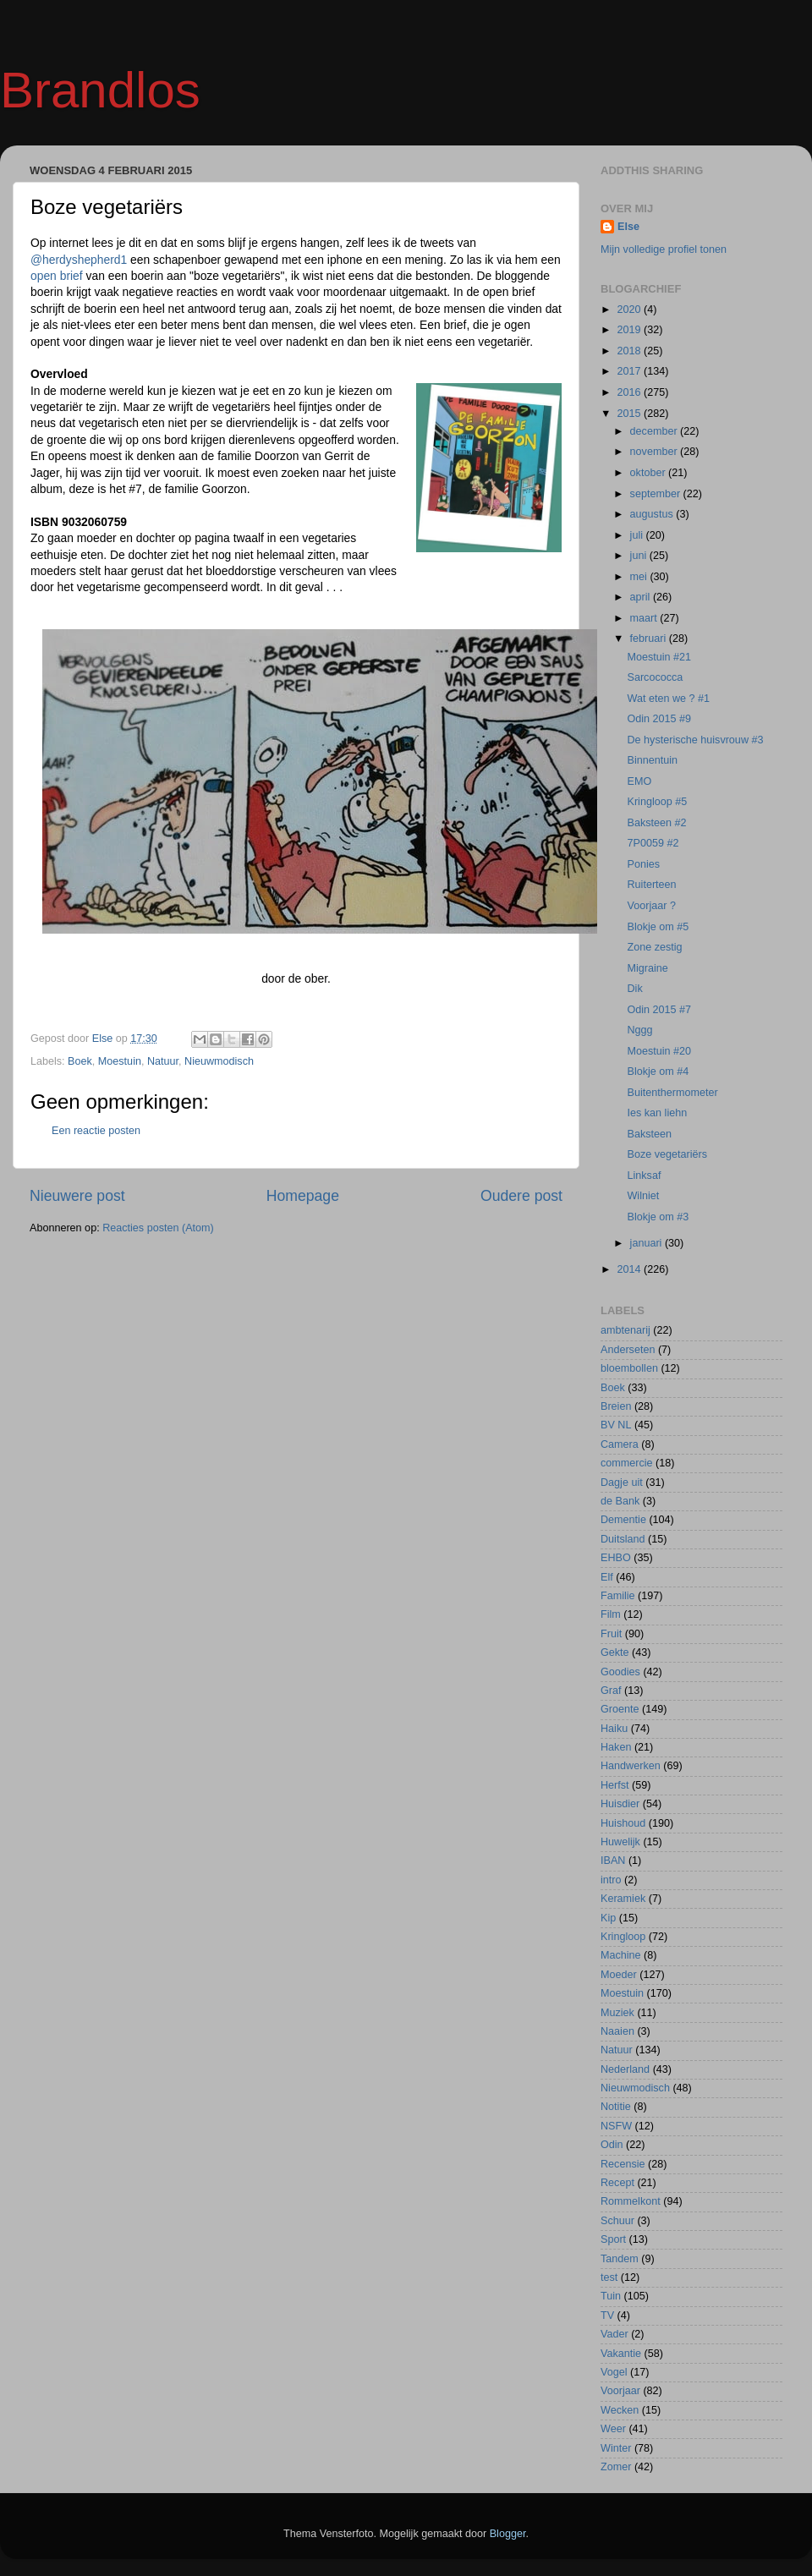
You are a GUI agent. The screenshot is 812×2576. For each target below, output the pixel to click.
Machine (621, 1955)
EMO (639, 781)
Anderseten (628, 1350)
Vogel (614, 2372)
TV (607, 2315)
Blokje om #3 (658, 1217)
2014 (630, 1269)
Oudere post (521, 1195)
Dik (634, 989)
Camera (620, 1444)
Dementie (623, 1520)
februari (649, 638)
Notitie (616, 2107)
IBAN (613, 1860)
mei (640, 577)
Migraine (647, 968)
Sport (613, 2239)
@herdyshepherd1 (78, 259)
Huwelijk (620, 1842)
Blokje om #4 (658, 1071)
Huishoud (623, 1823)
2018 (630, 351)
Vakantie (621, 2354)
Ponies (643, 864)
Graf (611, 1690)
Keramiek (623, 1899)
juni (640, 556)
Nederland (625, 2069)
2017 (630, 371)
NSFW (616, 2126)
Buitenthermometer (672, 1093)
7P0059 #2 (652, 843)
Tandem (620, 2259)
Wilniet (643, 1196)
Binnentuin (652, 760)
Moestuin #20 (659, 1051)
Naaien (617, 2031)
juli (638, 535)
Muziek (617, 2013)
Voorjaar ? (651, 906)
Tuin (611, 2296)
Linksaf (644, 1175)
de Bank (620, 1501)
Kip (608, 1918)
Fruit (611, 1634)
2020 (630, 309)
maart (645, 618)
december (655, 431)
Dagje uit (622, 1482)
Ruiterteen (651, 885)
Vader (614, 2334)
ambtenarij (625, 1330)
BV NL (616, 1425)
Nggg (639, 1030)
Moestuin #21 (659, 657)
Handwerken (631, 1766)
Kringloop (623, 1937)
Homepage (302, 1195)
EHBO (616, 1558)
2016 (630, 392)
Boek (80, 1061)
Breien (616, 1406)
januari (647, 1243)
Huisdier (620, 1804)
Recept (617, 2183)
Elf (607, 1577)
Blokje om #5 (658, 927)
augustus (653, 514)
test (609, 2277)
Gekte (615, 1652)
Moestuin (119, 1061)
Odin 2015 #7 (659, 1010)
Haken (616, 1747)
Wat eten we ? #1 (668, 698)
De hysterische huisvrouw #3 (695, 740)
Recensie (623, 2164)
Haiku (614, 1729)
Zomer (616, 2467)
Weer (613, 2429)
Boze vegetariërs (667, 1154)
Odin (612, 2145)
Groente (620, 1709)
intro (611, 1880)
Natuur (162, 1061)
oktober (649, 473)
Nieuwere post (77, 1195)
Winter (616, 2448)
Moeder (619, 1975)
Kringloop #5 (657, 802)
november (655, 452)
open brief (58, 275)
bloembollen (629, 1368)
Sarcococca (655, 677)
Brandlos (100, 90)
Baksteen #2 (656, 823)
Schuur (617, 2221)
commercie (627, 1463)
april (641, 597)
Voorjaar (620, 2391)
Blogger (508, 2534)
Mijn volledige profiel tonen (664, 249)
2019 (630, 330)
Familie (618, 1596)
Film (611, 1614)
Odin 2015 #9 (659, 719)
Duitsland (623, 1539)
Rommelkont (631, 2201)
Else (628, 227)
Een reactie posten (96, 1131)
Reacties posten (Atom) (158, 1228)
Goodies (620, 1672)
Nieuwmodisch (219, 1061)
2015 (630, 413)
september (656, 494)
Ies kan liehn (657, 1113)
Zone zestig (654, 947)
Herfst (615, 1785)
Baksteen (649, 1134)
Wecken (620, 2410)
